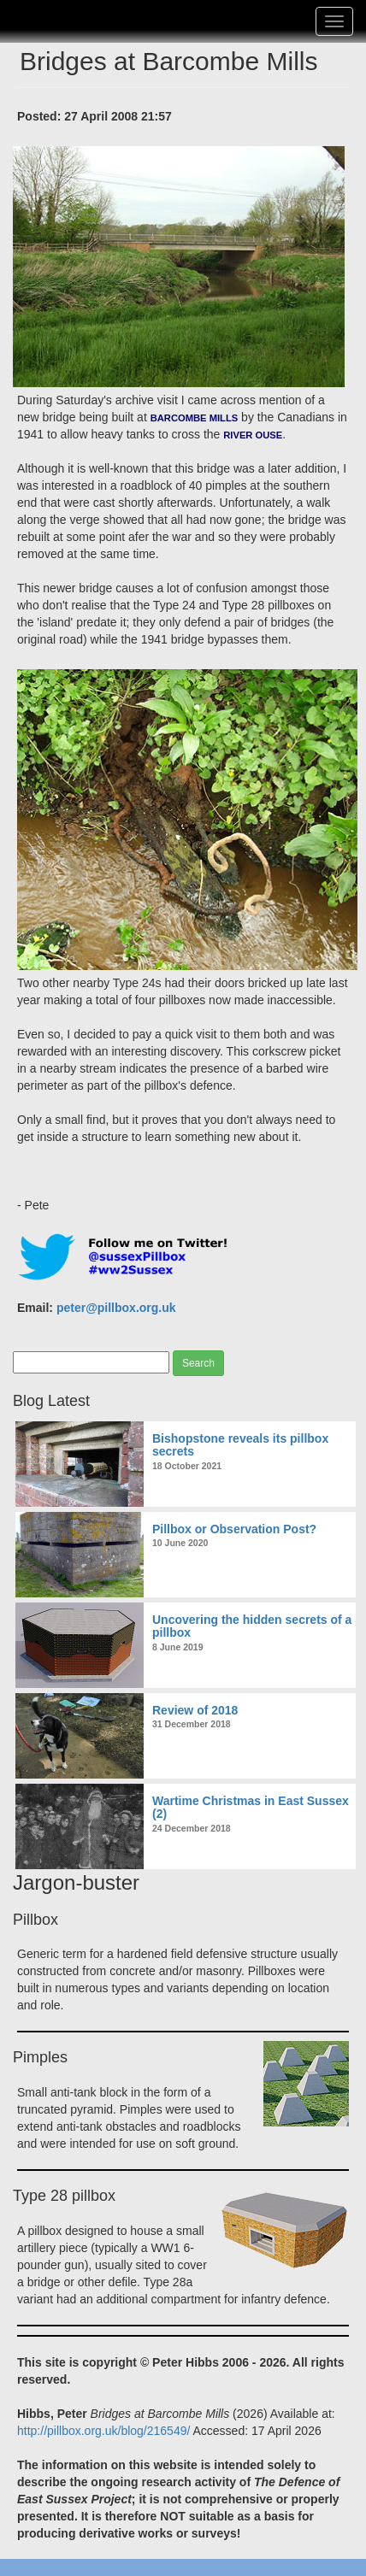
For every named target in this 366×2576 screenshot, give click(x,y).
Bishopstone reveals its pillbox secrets (240, 1445)
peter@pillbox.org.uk (116, 1307)
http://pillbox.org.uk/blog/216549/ (103, 2431)
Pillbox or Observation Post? (234, 1529)
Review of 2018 (195, 1710)
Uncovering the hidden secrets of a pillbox (251, 1626)
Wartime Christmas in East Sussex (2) (250, 1807)
